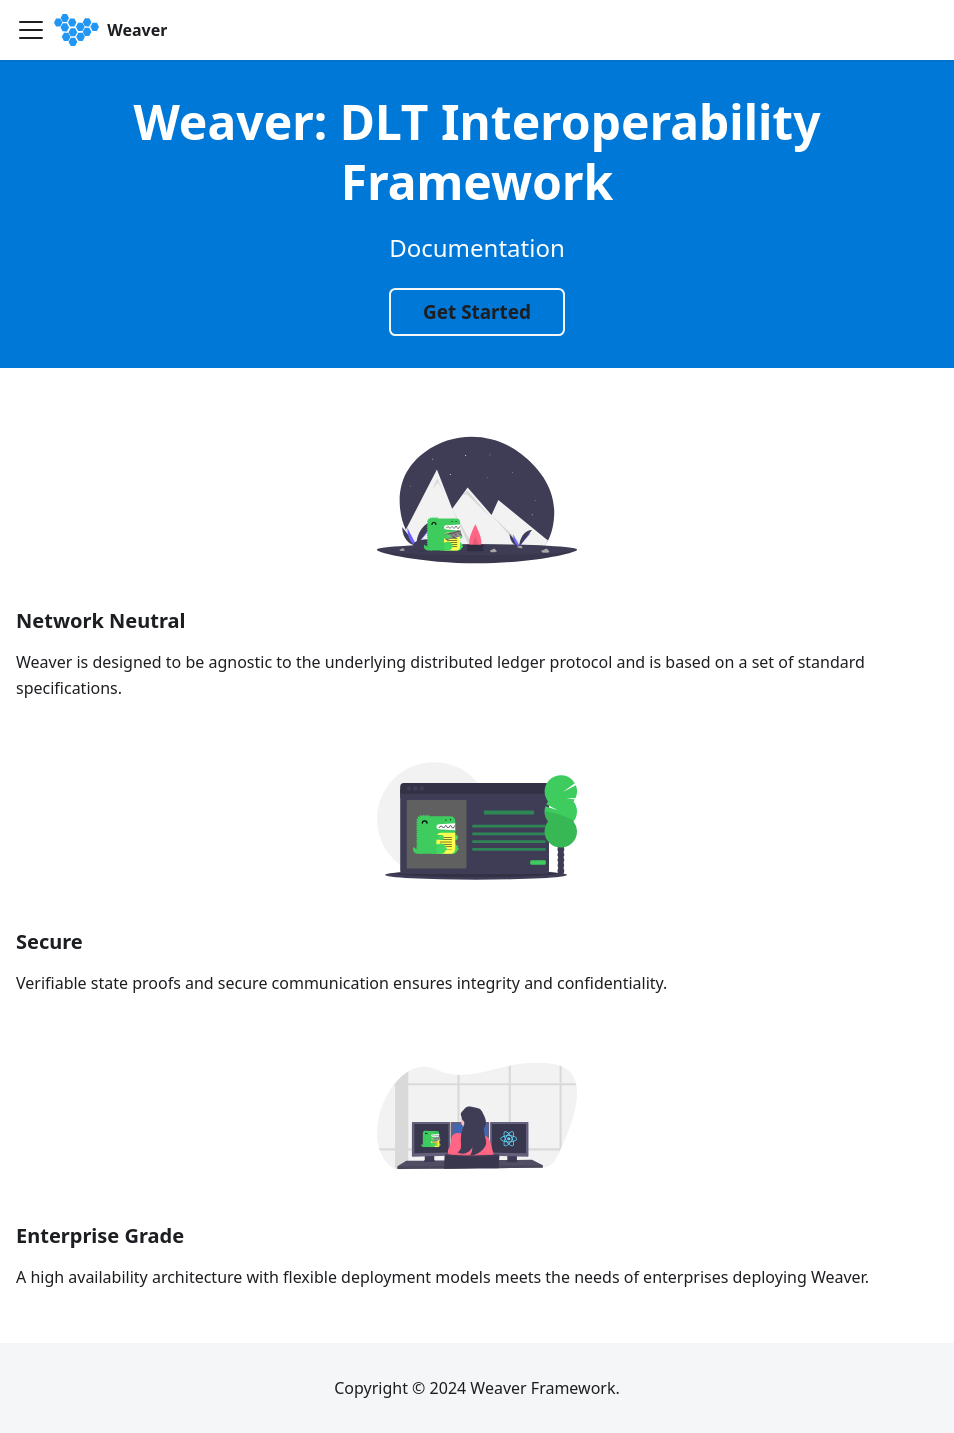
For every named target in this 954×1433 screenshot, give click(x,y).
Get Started (477, 312)
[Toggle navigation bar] (31, 30)
